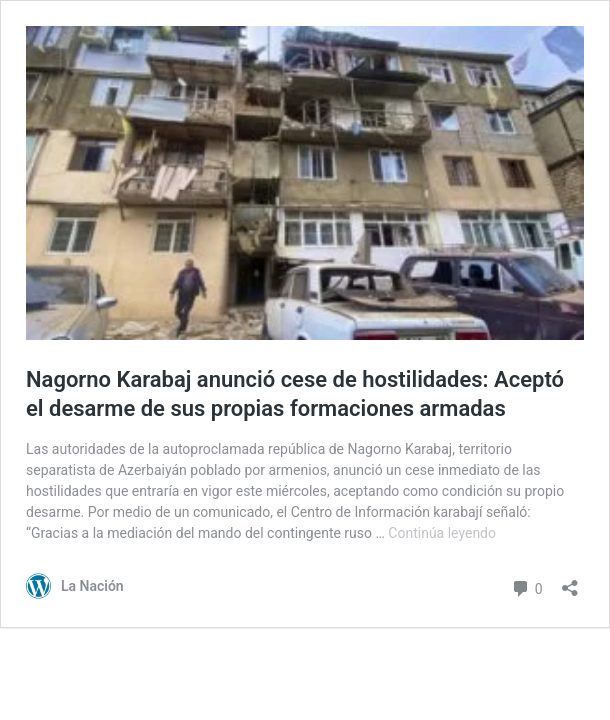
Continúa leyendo (442, 533)
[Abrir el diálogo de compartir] (570, 581)
